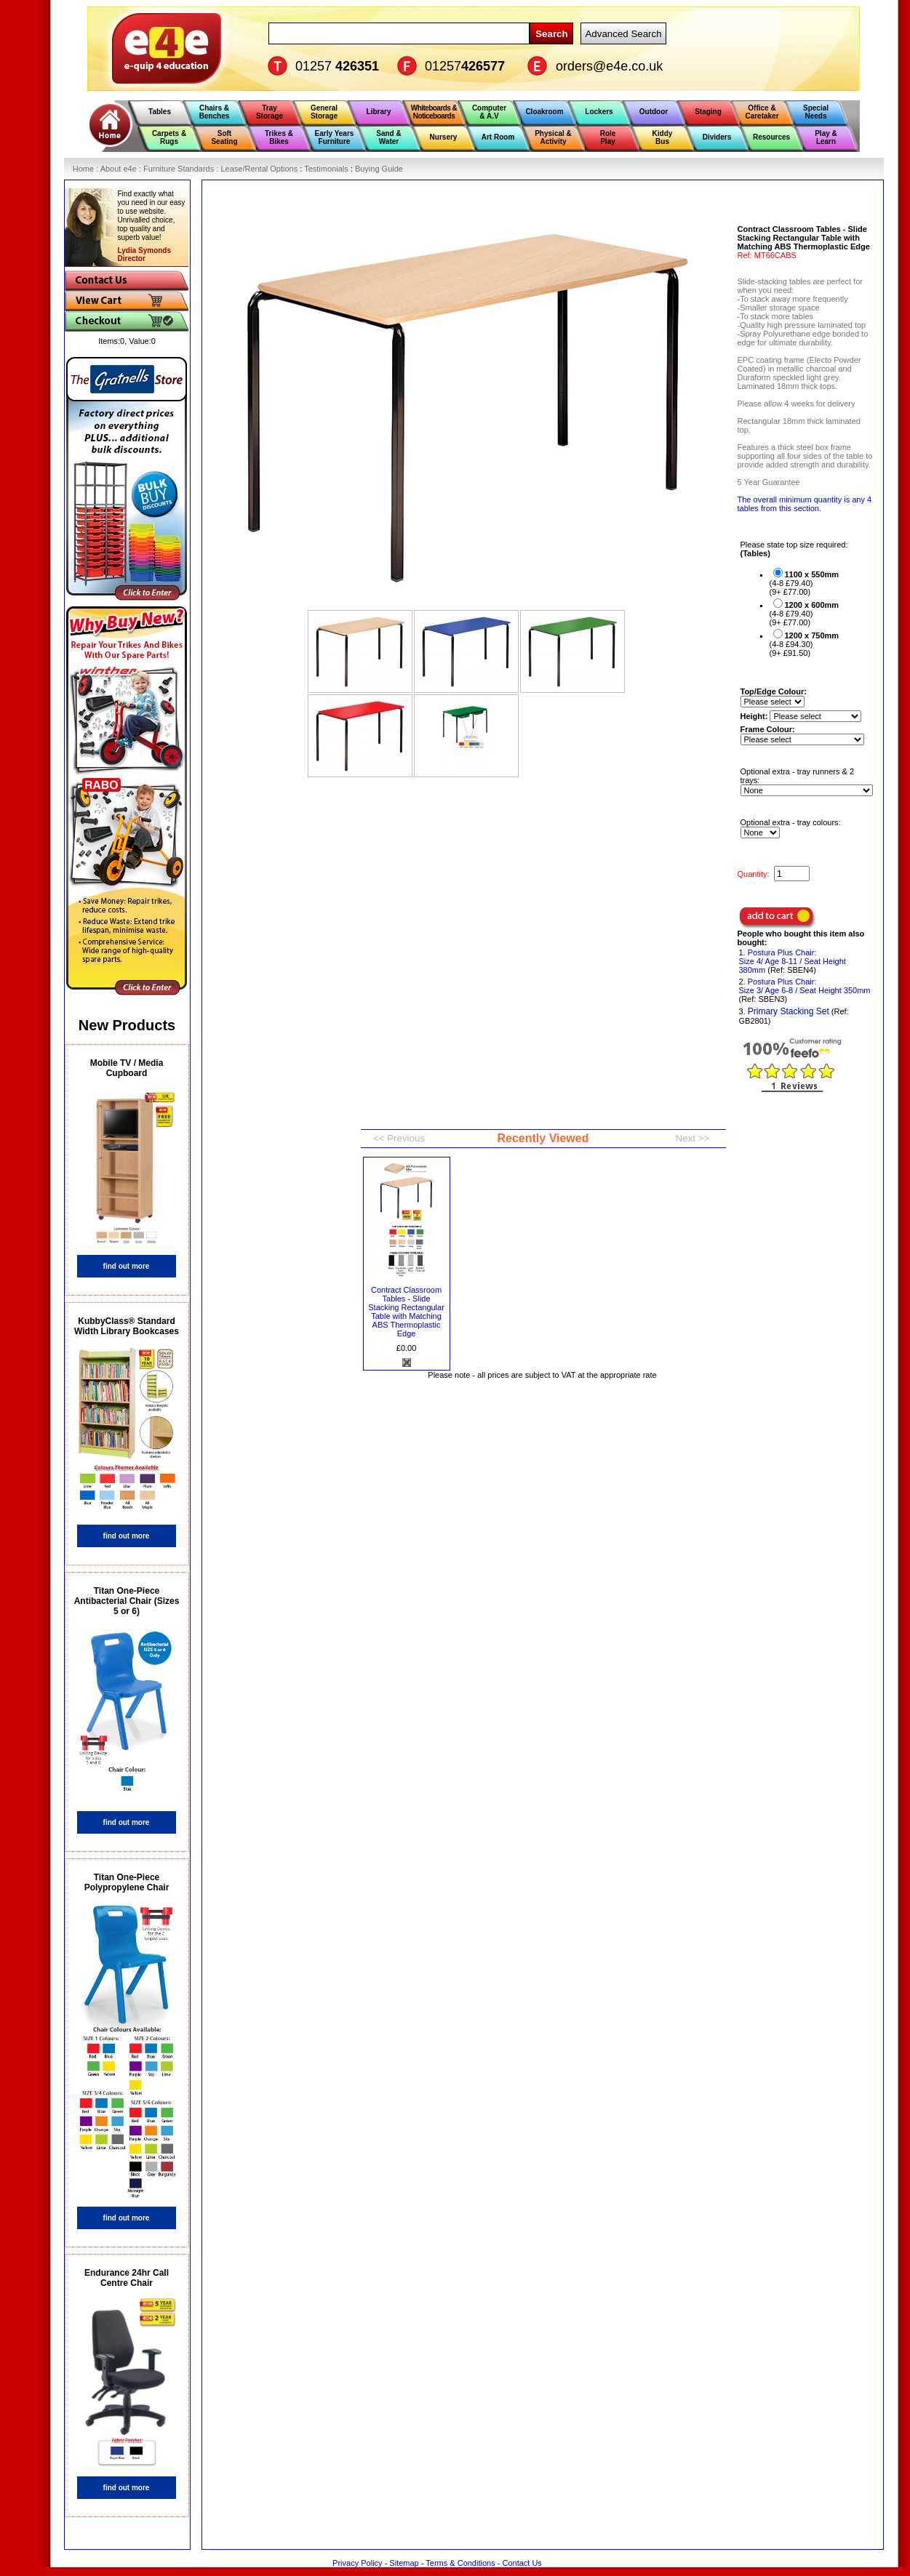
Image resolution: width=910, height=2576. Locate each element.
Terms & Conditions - (464, 2563)
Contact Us (521, 2563)
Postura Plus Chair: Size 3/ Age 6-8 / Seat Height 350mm (805, 986)
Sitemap (403, 2563)
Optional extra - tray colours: (791, 822)
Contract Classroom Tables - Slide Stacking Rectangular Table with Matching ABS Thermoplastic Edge (406, 1311)
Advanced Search (623, 33)
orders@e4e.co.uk (609, 66)
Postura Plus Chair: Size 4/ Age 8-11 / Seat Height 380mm (792, 961)
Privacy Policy (357, 2563)
